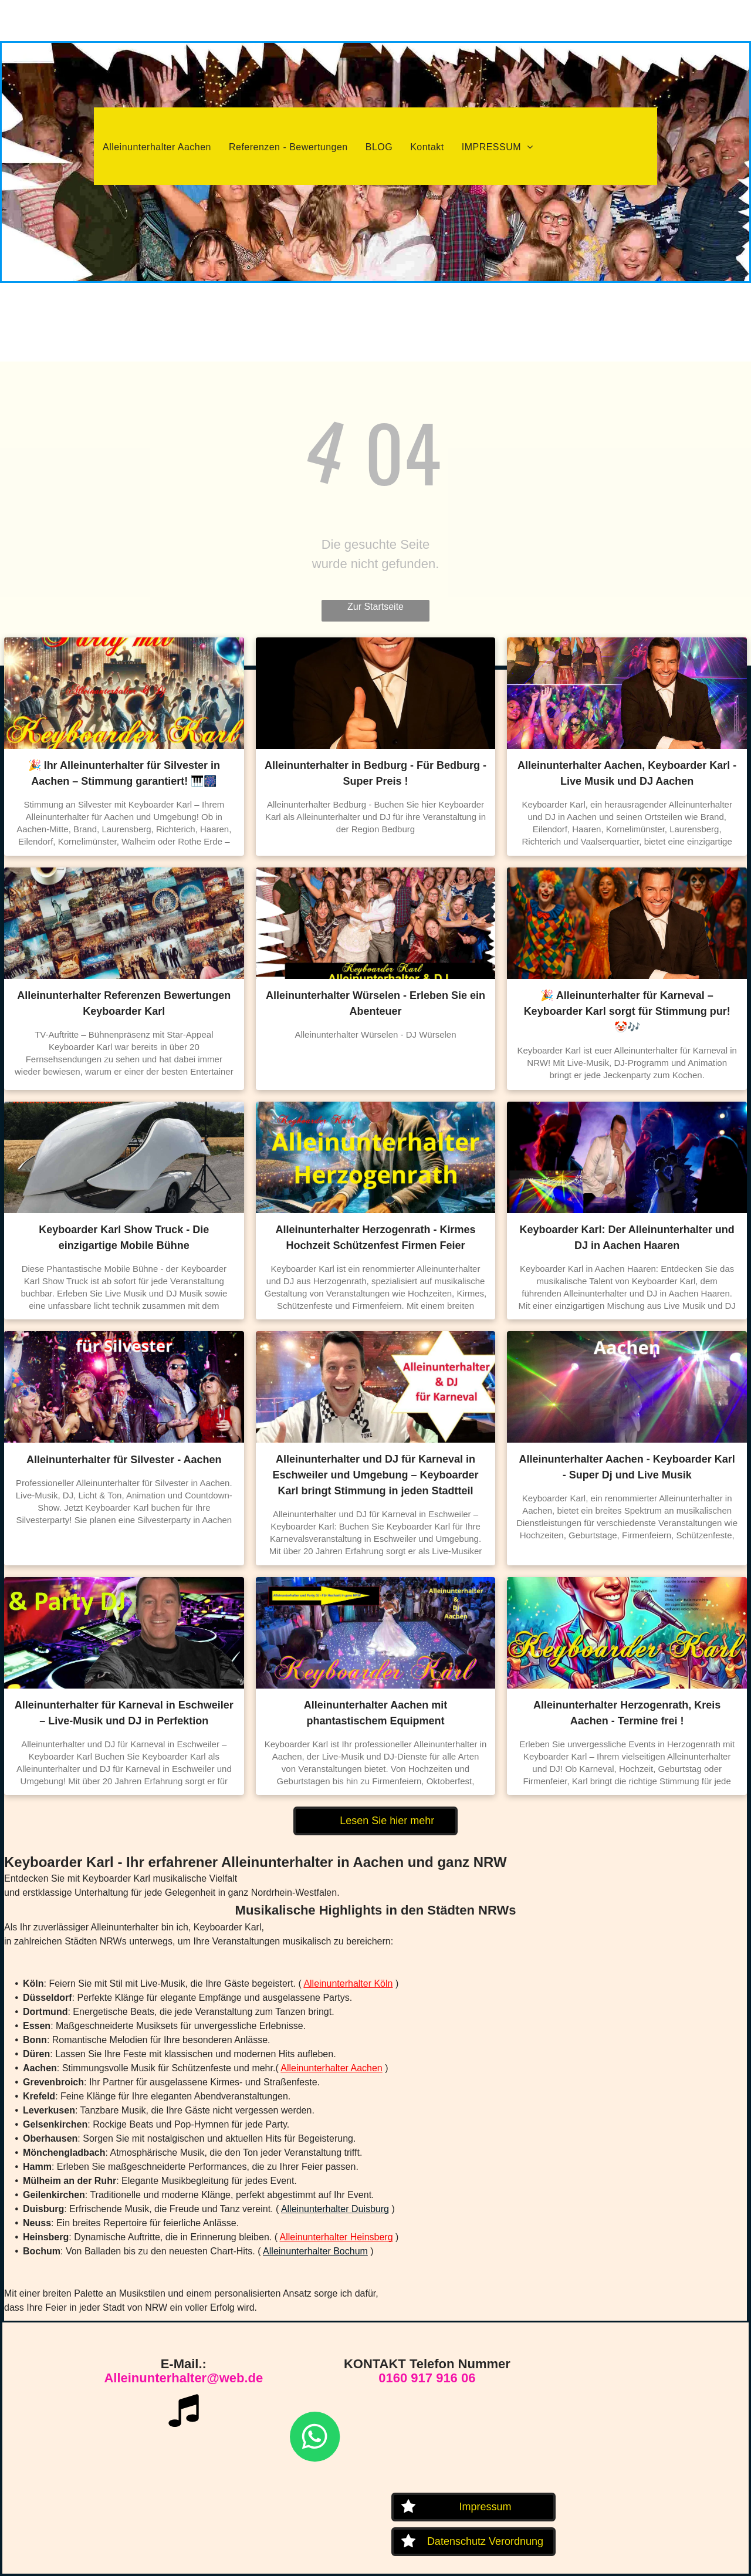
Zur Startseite (375, 607)
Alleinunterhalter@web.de (183, 2378)
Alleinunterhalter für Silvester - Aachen (123, 1460)
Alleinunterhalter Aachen (331, 2068)
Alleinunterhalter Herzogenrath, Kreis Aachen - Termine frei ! (626, 1713)
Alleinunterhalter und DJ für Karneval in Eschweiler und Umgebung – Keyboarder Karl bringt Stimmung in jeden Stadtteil (375, 1475)
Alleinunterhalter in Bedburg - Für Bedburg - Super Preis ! (375, 773)
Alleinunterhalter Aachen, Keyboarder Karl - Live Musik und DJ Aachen (626, 773)
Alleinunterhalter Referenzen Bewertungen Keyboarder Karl (124, 1003)
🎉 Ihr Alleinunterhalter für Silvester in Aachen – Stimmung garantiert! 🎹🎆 (124, 773)
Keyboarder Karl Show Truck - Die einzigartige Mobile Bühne (124, 1237)
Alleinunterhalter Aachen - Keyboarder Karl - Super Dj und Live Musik (627, 1467)
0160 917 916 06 (426, 2378)
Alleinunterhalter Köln (348, 1983)
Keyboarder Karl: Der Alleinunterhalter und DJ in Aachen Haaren (626, 1237)
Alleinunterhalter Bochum (315, 2251)
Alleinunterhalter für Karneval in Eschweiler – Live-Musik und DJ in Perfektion (124, 1713)
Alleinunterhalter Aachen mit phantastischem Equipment (375, 1713)
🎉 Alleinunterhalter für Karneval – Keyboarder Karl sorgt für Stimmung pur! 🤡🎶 (627, 1011)
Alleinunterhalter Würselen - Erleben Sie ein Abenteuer (375, 1003)
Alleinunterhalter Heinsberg (336, 2237)
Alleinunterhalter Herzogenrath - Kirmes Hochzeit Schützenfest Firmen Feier (375, 1237)
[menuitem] (157, 147)
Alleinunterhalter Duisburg (335, 2209)
